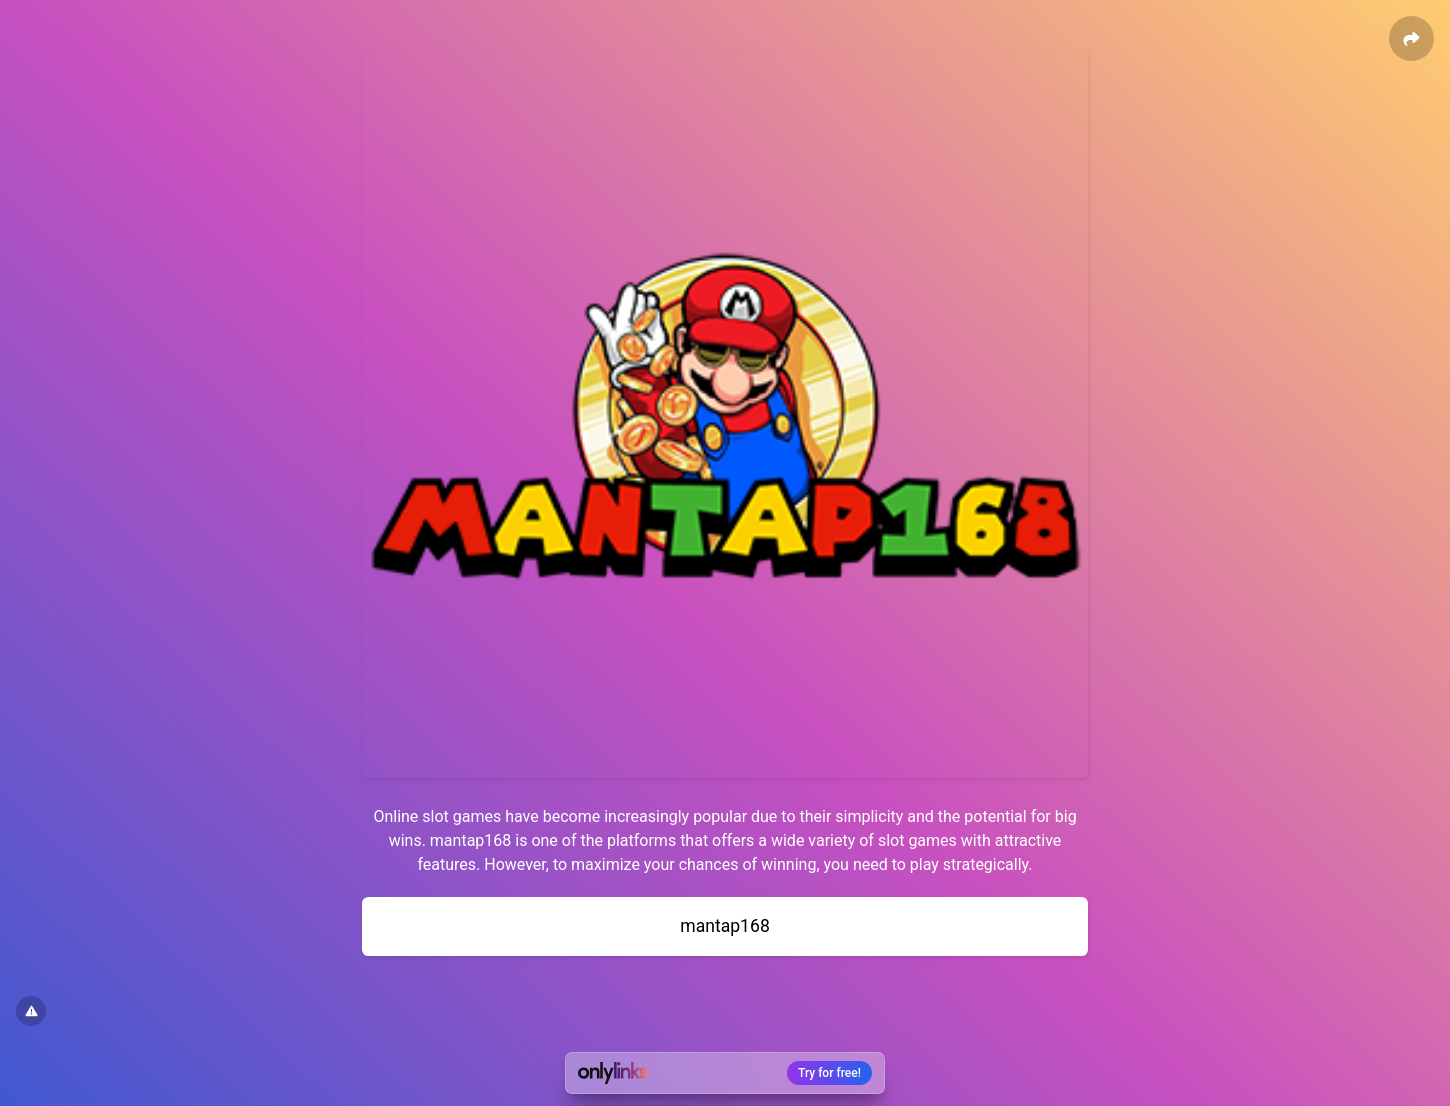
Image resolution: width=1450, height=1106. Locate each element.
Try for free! (829, 1073)
